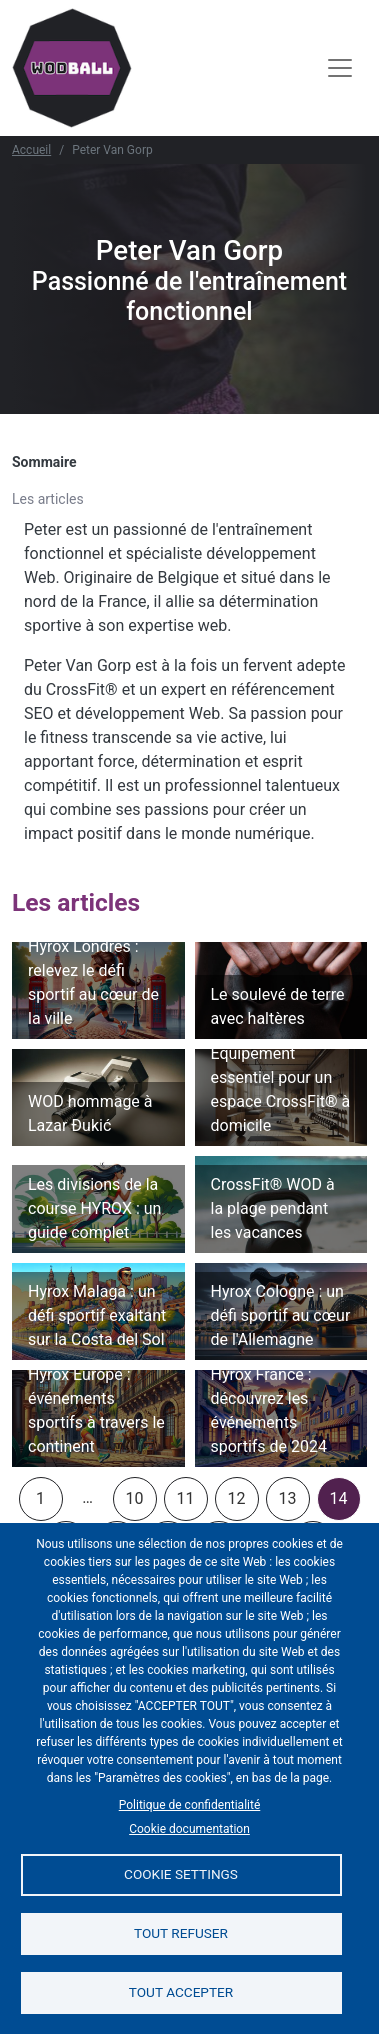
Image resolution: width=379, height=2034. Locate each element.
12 (237, 1498)
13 (288, 1498)
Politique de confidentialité (190, 1805)
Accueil (31, 150)
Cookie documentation (189, 1829)
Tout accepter (181, 1992)
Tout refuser (181, 1933)
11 (186, 1498)
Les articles (48, 499)
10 (135, 1498)
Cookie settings (181, 1874)
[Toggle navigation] (340, 68)
